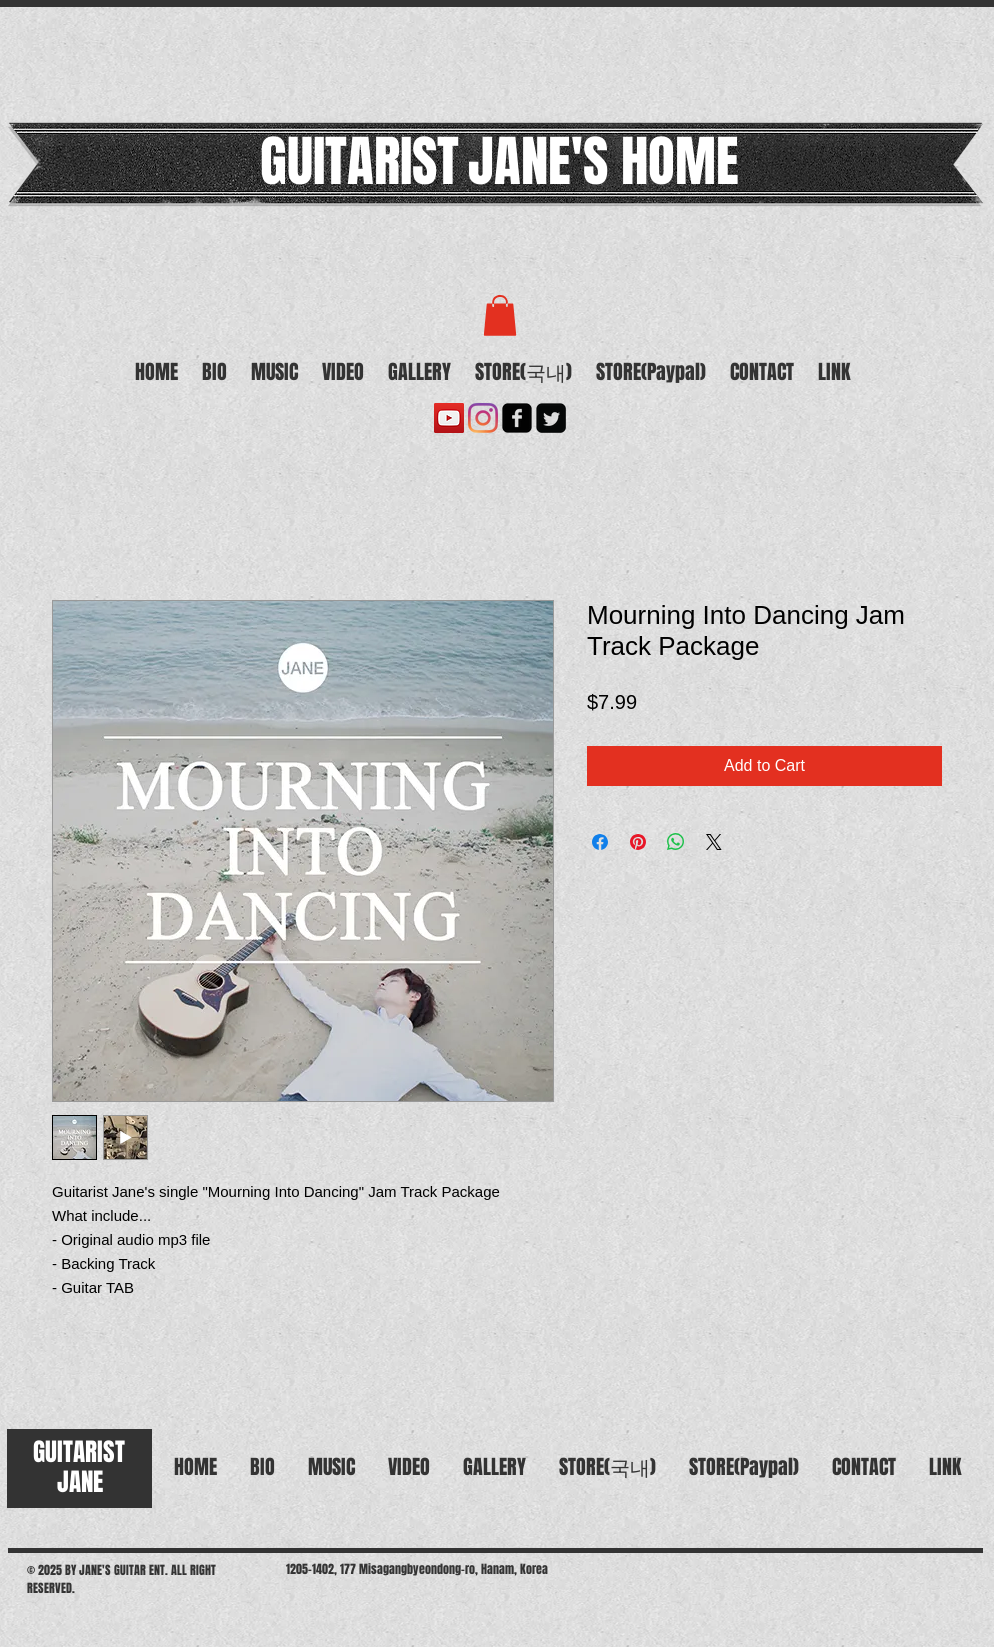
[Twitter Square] (551, 418)
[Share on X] (714, 842)
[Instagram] (483, 418)
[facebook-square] (517, 418)
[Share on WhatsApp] (676, 842)
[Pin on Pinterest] (638, 842)
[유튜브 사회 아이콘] (449, 418)
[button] (500, 315)
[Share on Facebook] (600, 842)
